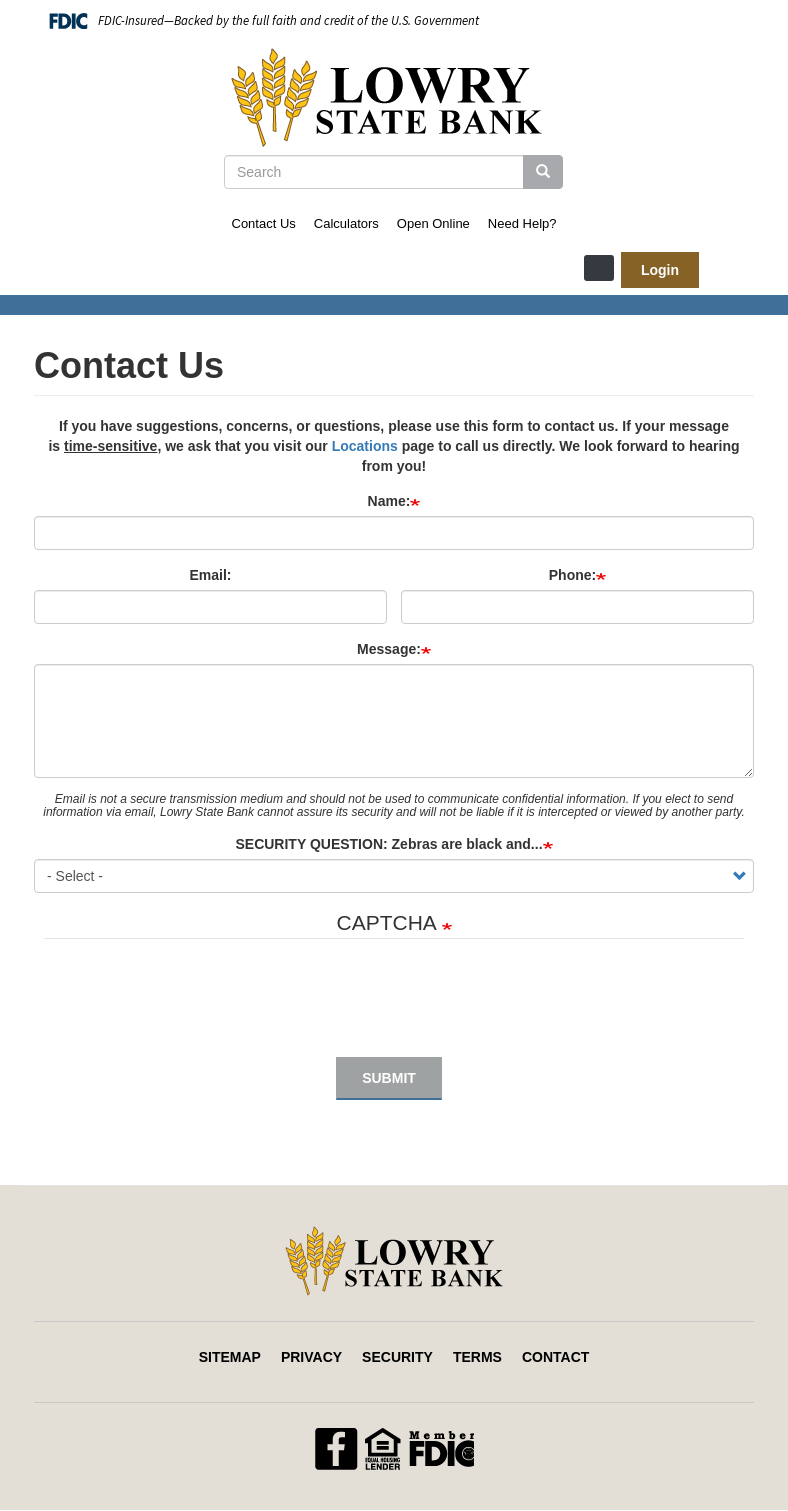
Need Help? (522, 223)
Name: (389, 501)
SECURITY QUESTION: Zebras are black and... (388, 844)
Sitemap (230, 1357)
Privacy (311, 1357)
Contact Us (264, 223)
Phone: (572, 575)
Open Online (433, 223)
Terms (477, 1357)
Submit (389, 1078)
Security (397, 1357)
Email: (210, 575)
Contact (555, 1357)
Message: (389, 649)
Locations (365, 446)
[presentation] (196, 1008)
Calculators (346, 223)
